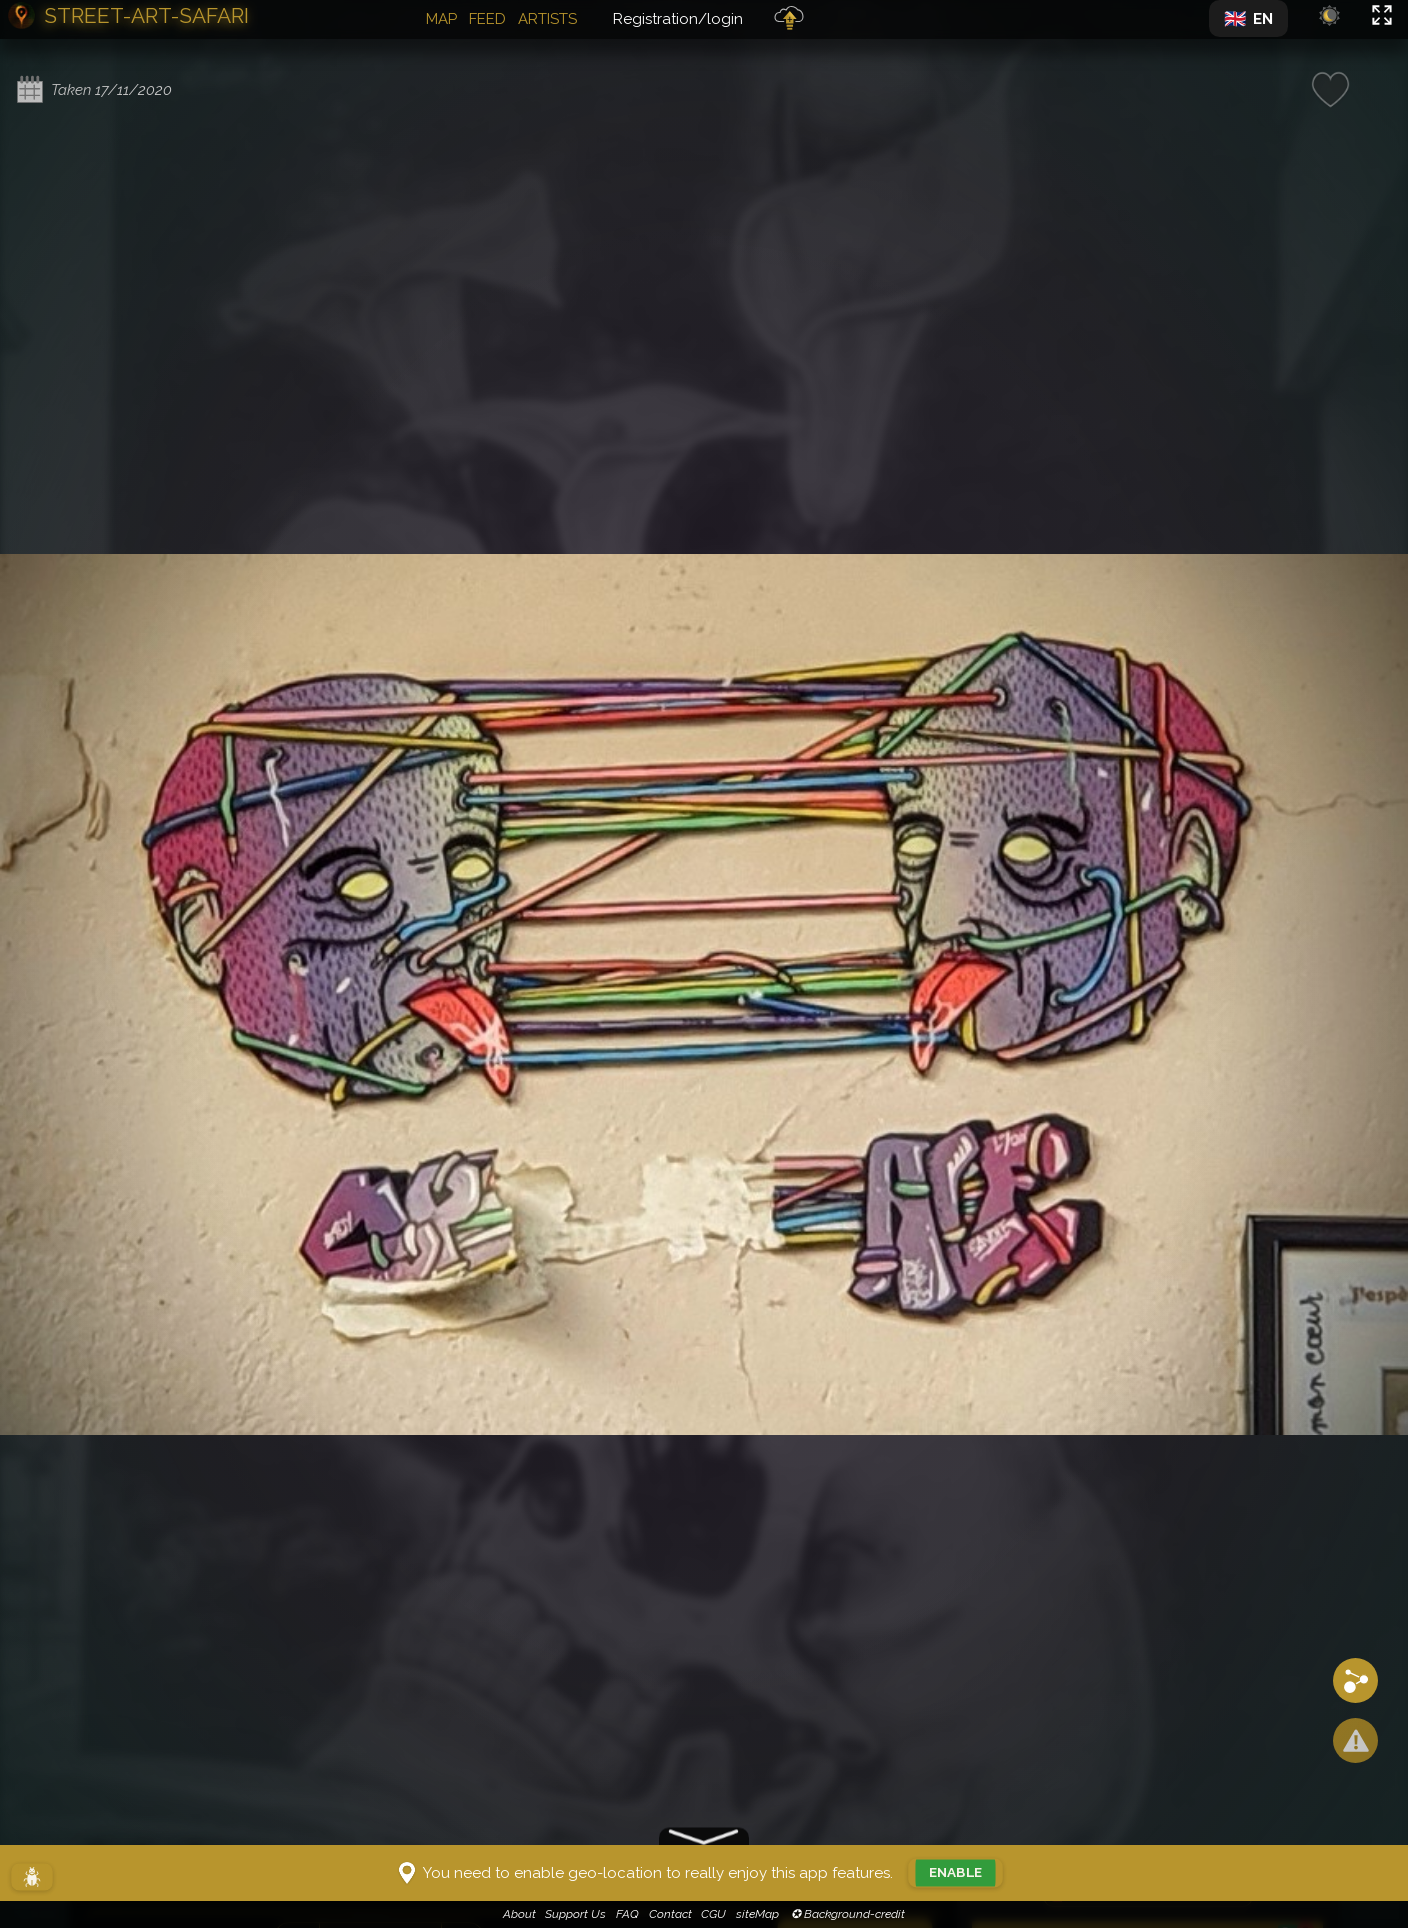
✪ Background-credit (846, 1914)
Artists (547, 19)
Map (441, 19)
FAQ (627, 1914)
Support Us (575, 1914)
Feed (487, 19)
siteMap (757, 1914)
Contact (670, 1914)
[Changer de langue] (1249, 18)
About (519, 1914)
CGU (713, 1914)
